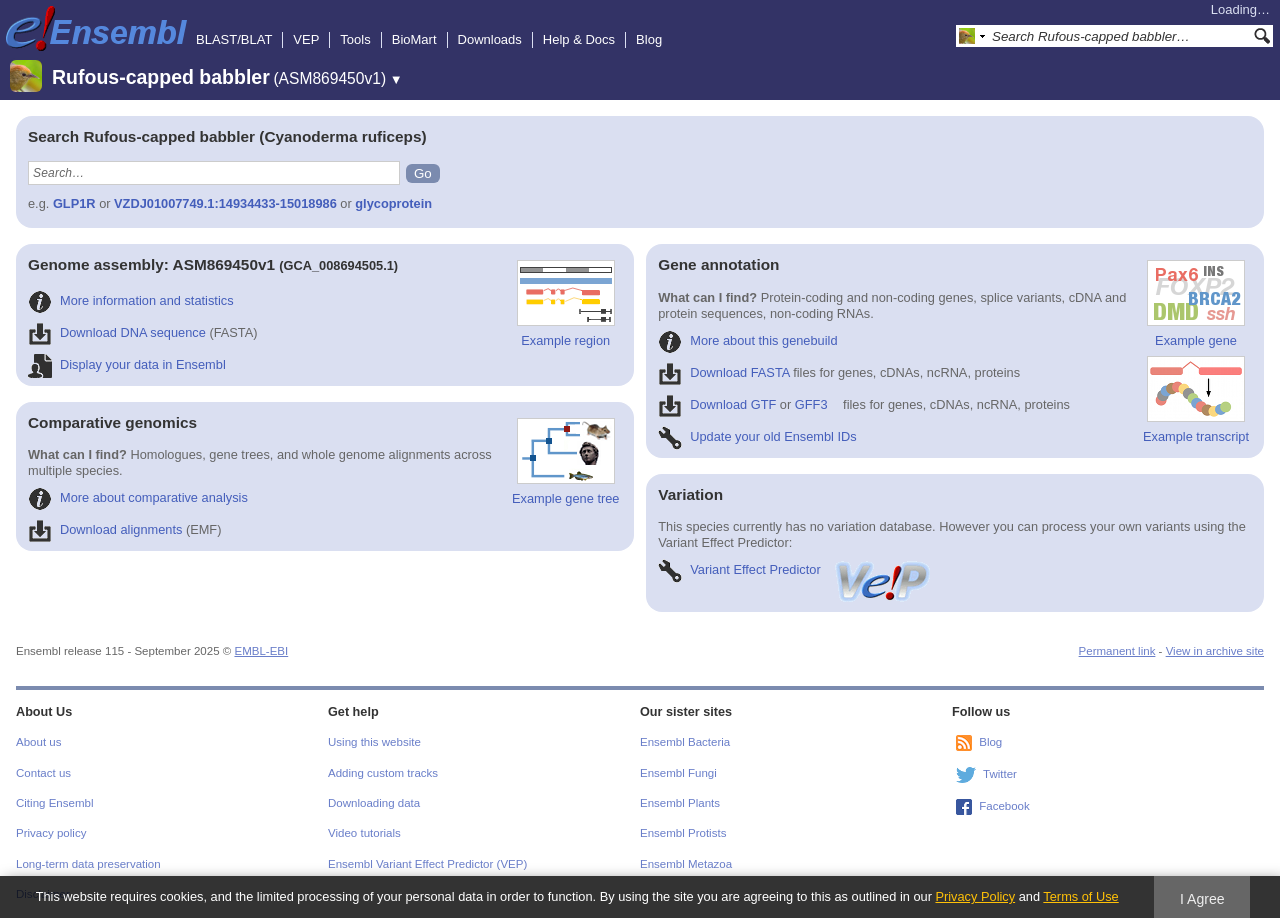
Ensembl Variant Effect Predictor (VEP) (427, 864)
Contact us (43, 773)
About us (38, 742)
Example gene (1196, 304)
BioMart (414, 39)
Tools (355, 39)
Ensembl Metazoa (686, 864)
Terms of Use (1080, 896)
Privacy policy (51, 833)
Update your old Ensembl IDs (757, 436)
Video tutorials (364, 833)
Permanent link (1117, 651)
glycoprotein (393, 203)
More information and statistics (131, 300)
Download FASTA (723, 372)
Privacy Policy (975, 896)
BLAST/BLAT (234, 39)
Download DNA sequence (117, 332)
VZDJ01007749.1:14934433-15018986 (225, 203)
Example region (566, 304)
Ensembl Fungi (678, 773)
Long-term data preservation (88, 864)
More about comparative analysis (138, 497)
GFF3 (811, 404)
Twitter (1000, 774)
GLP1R (74, 203)
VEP (306, 39)
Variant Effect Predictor (795, 569)
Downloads (490, 39)
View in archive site (1215, 651)
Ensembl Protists (683, 833)
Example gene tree (565, 462)
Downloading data (374, 803)
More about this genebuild (747, 340)
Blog (649, 39)
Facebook (1004, 806)
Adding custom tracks (383, 773)
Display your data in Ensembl (127, 364)
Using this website (374, 742)
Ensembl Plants (680, 803)
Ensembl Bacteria (685, 742)
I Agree (1202, 899)
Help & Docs (579, 39)
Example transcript (1196, 400)
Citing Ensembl (54, 803)
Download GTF (717, 404)
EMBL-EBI (261, 651)
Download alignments (105, 529)
